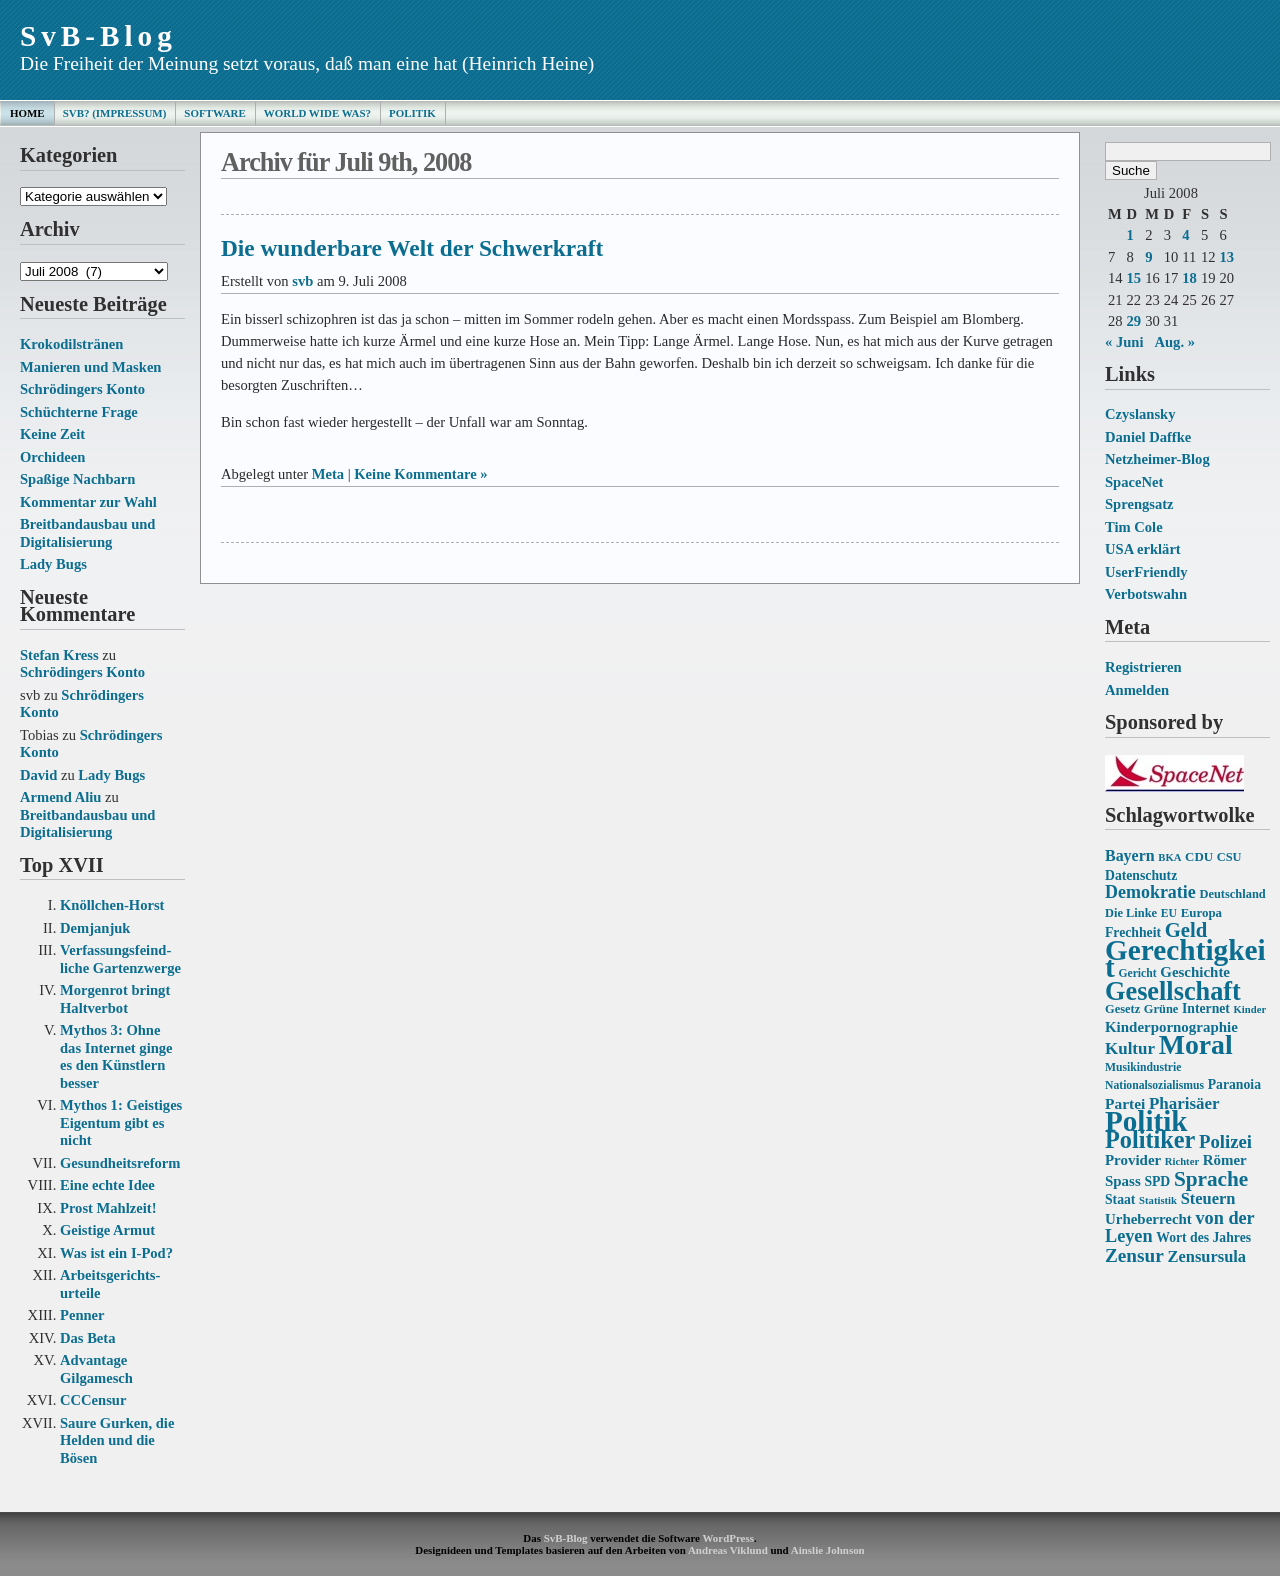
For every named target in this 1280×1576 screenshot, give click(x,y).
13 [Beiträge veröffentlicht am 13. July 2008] (1226, 257)
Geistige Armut (107, 1230)
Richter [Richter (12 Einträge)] (1182, 1161)
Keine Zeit (52, 434)
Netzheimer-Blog (1157, 459)
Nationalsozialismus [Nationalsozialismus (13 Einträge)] (1154, 1085)
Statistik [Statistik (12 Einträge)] (1158, 1200)
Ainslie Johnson (828, 1550)
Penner (82, 1315)
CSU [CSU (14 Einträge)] (1229, 857)
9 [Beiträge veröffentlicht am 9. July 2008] (1148, 257)
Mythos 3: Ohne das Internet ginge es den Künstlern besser (116, 1056)
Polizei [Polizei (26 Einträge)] (1225, 1141)
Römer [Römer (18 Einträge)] (1225, 1160)
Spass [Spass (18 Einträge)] (1123, 1181)
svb (302, 281)
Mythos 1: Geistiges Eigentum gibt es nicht (121, 1122)
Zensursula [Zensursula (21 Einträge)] (1206, 1256)
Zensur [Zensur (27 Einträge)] (1134, 1255)
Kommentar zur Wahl (88, 502)
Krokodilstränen (71, 344)
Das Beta (87, 1338)
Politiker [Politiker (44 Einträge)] (1150, 1139)
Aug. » (1174, 342)
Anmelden (1137, 690)
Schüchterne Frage (79, 412)
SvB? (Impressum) (115, 113)
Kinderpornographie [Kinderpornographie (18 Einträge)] (1171, 1027)
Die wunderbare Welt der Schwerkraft (412, 248)
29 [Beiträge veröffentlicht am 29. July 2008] (1134, 321)
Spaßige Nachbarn (77, 479)
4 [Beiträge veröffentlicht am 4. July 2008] (1185, 235)
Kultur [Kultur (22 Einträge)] (1130, 1048)
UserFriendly (1146, 572)
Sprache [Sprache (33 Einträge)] (1211, 1179)
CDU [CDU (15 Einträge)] (1199, 856)
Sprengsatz (1139, 504)
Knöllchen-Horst (112, 905)
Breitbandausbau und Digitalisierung (87, 533)
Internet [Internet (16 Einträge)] (1206, 1008)
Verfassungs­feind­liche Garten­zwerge (120, 959)
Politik (412, 113)
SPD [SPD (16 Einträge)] (1157, 1181)
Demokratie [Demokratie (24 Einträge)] (1150, 892)
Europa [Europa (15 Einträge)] (1201, 912)
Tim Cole (1134, 527)
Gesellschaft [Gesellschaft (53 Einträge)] (1173, 991)
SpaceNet (1134, 482)
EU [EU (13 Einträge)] (1169, 913)
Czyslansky (1140, 414)
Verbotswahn (1146, 594)
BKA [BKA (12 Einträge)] (1169, 857)
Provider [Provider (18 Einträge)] (1133, 1160)
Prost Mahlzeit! (108, 1208)
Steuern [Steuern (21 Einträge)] (1208, 1198)
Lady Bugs (53, 564)
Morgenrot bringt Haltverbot (115, 999)
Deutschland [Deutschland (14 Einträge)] (1232, 894)
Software (214, 113)
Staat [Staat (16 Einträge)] (1120, 1199)
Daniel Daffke (1148, 437)
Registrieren (1143, 667)
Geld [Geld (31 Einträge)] (1186, 930)
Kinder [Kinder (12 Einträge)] (1250, 1009)
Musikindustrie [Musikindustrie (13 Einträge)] (1143, 1067)
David (38, 775)
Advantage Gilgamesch (96, 1369)
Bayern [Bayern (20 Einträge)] (1130, 855)
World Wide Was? (317, 113)
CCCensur (93, 1400)
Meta (328, 474)
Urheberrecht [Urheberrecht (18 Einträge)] (1148, 1219)
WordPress (727, 1538)
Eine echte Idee (107, 1185)
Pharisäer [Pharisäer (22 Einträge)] (1184, 1103)
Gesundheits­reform (120, 1163)
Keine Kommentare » (420, 474)
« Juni (1124, 342)
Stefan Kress (59, 655)
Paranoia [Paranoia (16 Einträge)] (1234, 1084)
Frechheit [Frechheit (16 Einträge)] (1133, 932)
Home (27, 113)
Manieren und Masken (90, 367)
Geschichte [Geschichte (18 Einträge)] (1195, 972)
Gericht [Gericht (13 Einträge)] (1137, 973)
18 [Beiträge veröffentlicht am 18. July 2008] (1189, 278)
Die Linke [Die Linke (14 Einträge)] (1131, 913)
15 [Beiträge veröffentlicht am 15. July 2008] (1134, 278)
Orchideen (52, 457)
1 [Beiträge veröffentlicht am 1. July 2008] (1130, 235)
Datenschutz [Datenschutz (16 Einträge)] (1141, 875)
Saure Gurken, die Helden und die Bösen (117, 1440)
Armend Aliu (60, 797)
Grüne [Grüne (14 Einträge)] (1161, 1009)
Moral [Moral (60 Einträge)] (1196, 1044)
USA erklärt (1143, 549)
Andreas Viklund (728, 1550)
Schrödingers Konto (82, 389)
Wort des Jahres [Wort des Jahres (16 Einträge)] (1203, 1237)
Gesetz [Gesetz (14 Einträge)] (1122, 1009)
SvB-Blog (98, 36)
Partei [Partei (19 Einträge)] (1125, 1103)
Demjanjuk (95, 928)
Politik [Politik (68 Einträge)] (1146, 1121)
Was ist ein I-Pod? (116, 1253)
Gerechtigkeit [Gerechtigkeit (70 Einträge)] (1185, 959)
